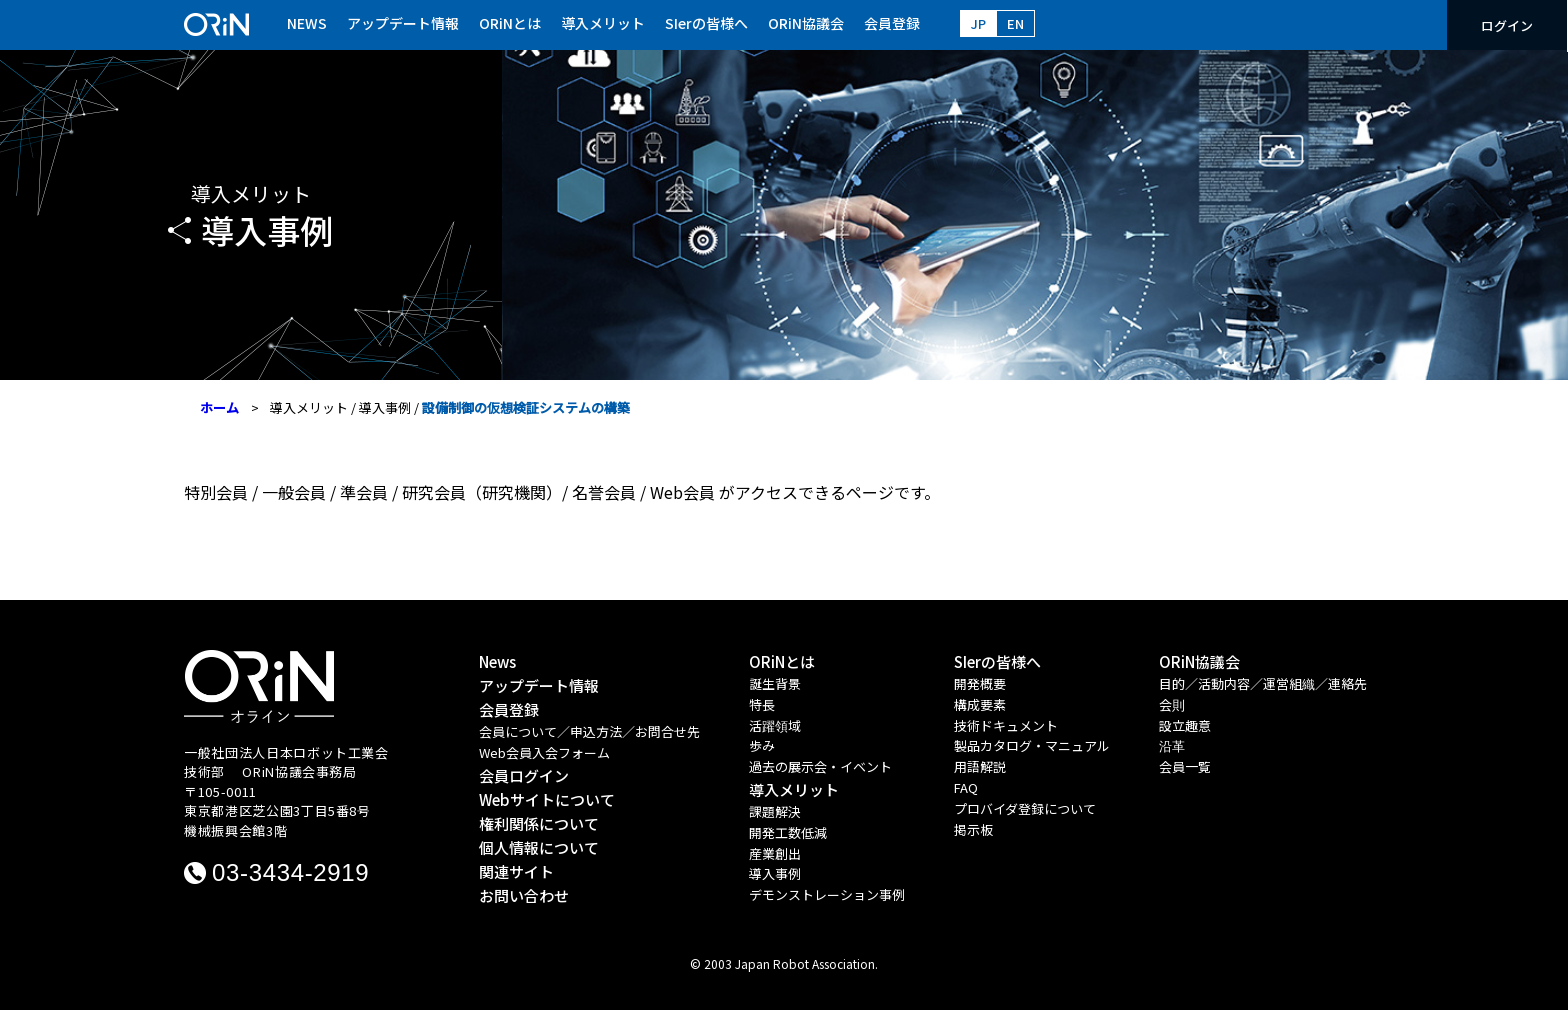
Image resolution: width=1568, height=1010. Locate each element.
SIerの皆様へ (706, 23)
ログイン (1507, 25)
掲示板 (973, 829)
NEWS (307, 23)
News (497, 661)
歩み (762, 745)
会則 (1172, 704)
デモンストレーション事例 (827, 894)
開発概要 (980, 683)
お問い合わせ (524, 895)
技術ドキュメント (1006, 725)
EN (1015, 23)
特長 (762, 704)
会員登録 (892, 23)
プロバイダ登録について (1025, 808)
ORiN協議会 (806, 23)
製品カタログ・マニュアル (1032, 745)
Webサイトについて (547, 799)
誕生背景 (775, 683)
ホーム (219, 407)
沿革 (1172, 745)
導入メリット (603, 23)
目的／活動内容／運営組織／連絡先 (1263, 683)
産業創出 (775, 853)
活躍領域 (775, 725)
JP (978, 23)
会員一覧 (1185, 766)
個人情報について (539, 847)
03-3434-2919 (290, 872)
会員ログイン (524, 775)
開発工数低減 (788, 832)
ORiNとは (510, 23)
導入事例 (385, 407)
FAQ (966, 787)
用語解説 (980, 766)
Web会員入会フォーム (544, 752)
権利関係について (539, 823)
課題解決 (775, 811)
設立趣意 (1185, 725)
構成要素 (980, 704)
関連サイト (516, 871)
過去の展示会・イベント (820, 766)
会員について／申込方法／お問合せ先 (589, 731)
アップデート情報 (403, 23)
